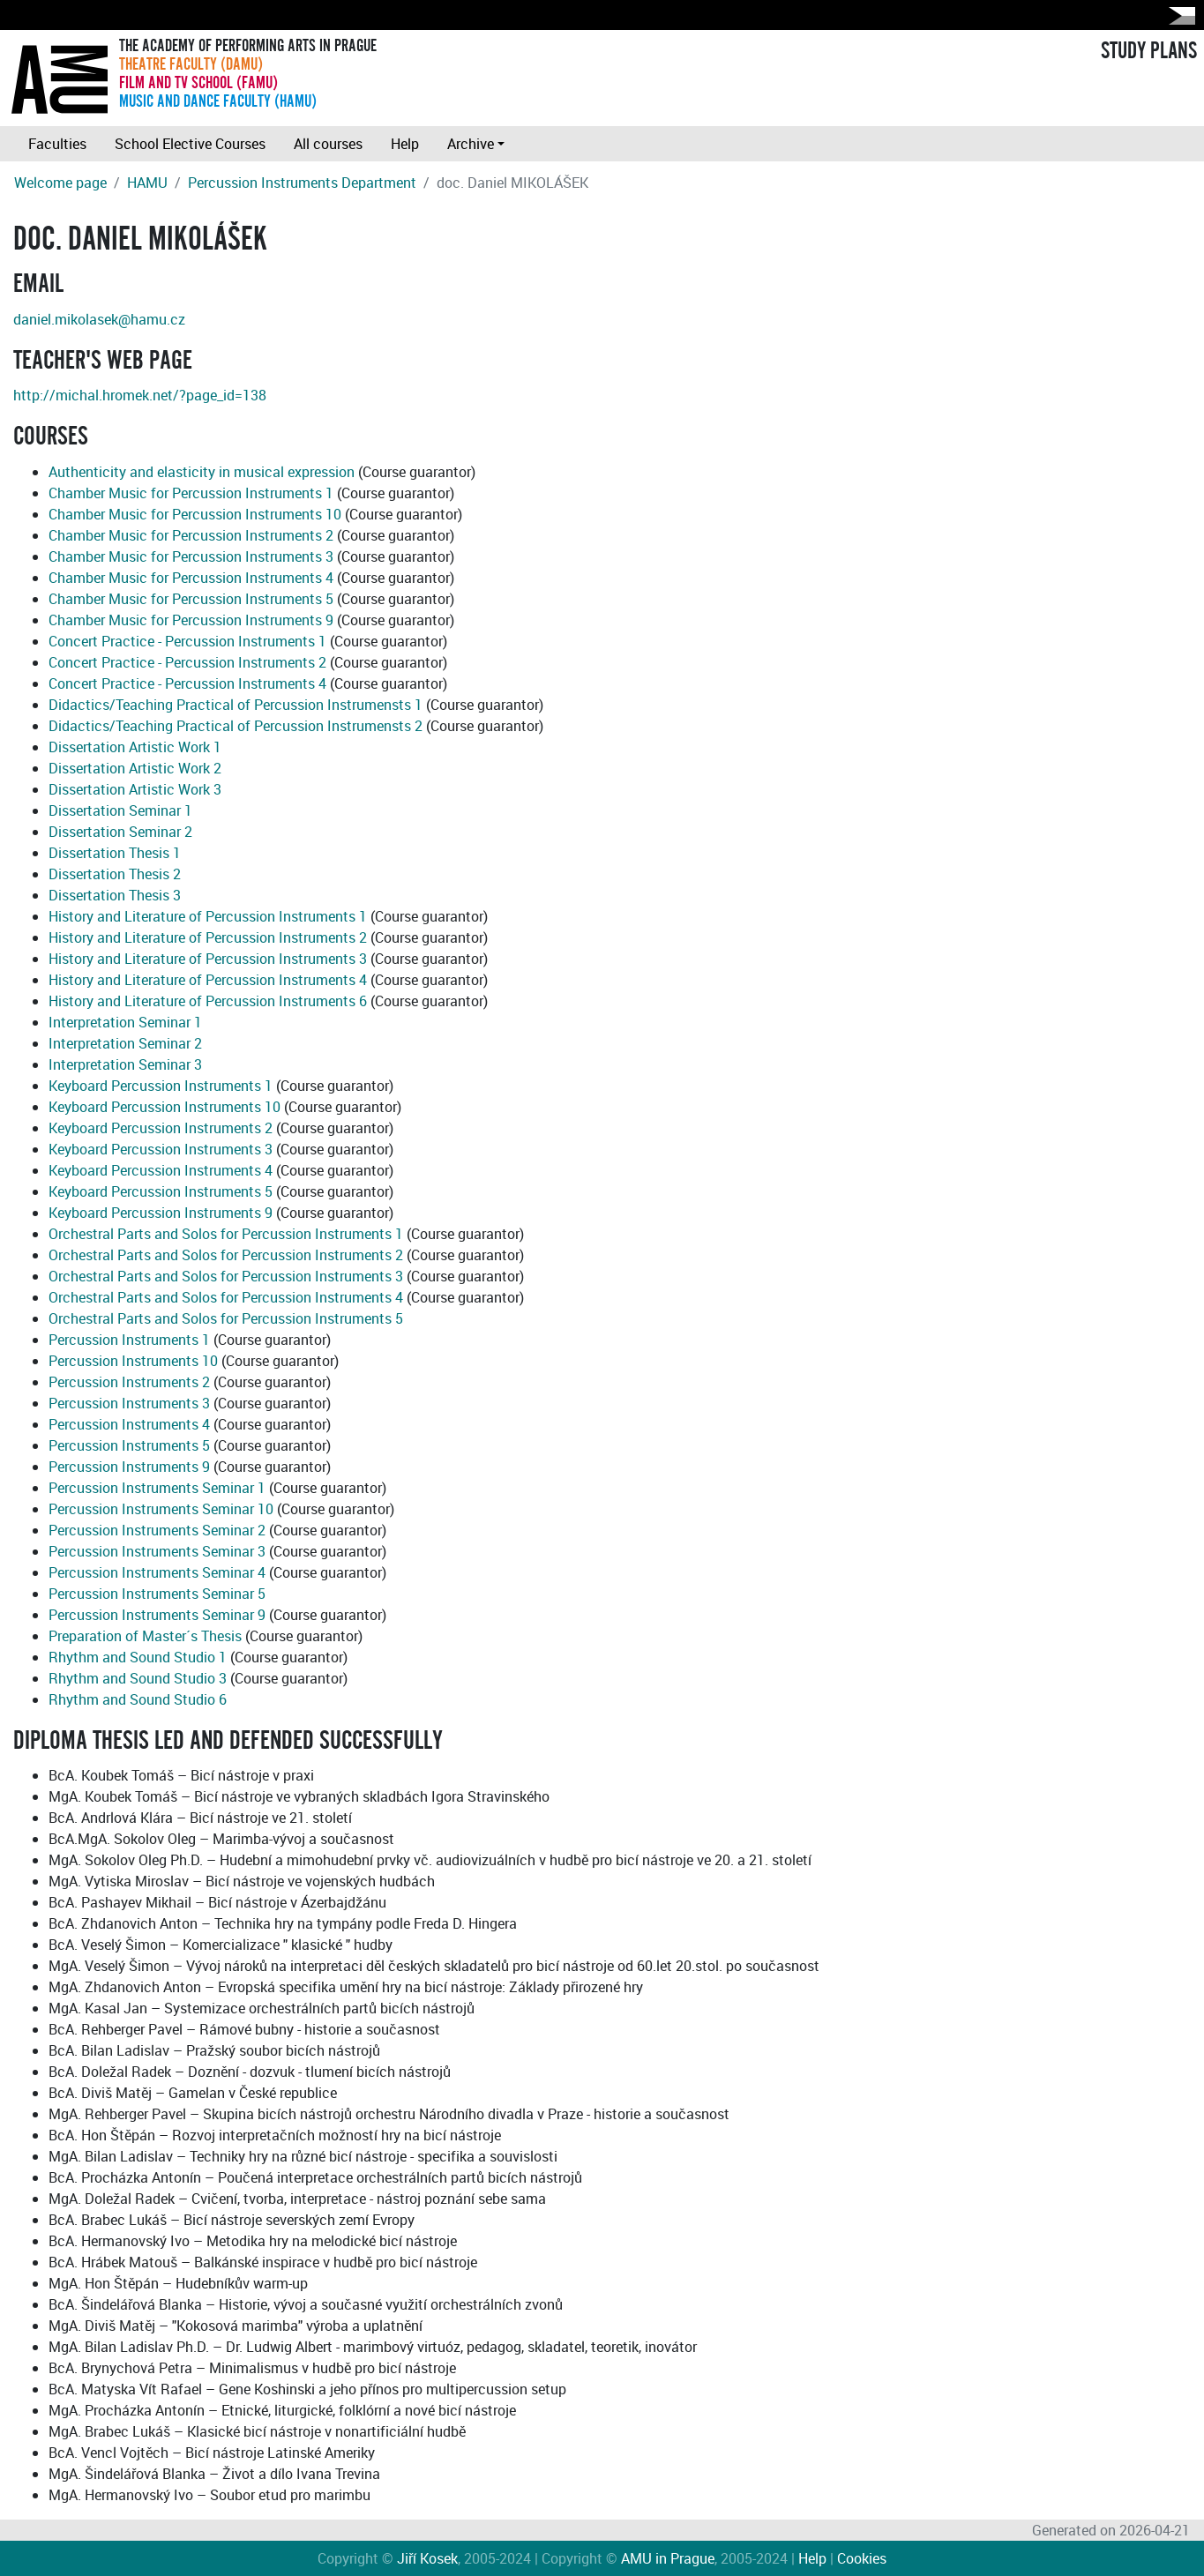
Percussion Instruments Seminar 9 (157, 1614)
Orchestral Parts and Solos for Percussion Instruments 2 (226, 1255)
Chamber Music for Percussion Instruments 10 (195, 514)
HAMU (147, 182)
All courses (328, 143)
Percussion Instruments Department (302, 182)
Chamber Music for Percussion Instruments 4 (191, 577)
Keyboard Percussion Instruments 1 (161, 1085)
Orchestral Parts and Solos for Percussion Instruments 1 (226, 1233)
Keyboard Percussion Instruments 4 (161, 1170)
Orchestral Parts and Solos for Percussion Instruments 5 (226, 1318)
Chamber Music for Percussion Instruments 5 (191, 599)
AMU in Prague (667, 2558)
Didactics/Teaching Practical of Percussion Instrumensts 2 (236, 725)
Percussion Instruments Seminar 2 (157, 1530)
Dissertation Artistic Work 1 (135, 747)
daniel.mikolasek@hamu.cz (99, 319)
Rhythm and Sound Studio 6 (138, 1699)
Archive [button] (470, 143)
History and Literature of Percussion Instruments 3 (208, 958)
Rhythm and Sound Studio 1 (138, 1657)
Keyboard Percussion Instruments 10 (164, 1106)
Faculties (57, 143)
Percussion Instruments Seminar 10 (161, 1509)
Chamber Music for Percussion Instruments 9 (191, 620)
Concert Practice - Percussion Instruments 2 (187, 662)
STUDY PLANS (1149, 51)
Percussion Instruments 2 (129, 1382)
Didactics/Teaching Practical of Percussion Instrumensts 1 (236, 704)
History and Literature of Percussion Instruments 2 (208, 937)
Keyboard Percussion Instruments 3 (161, 1149)
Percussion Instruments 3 (129, 1403)
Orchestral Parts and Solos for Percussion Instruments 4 (226, 1297)
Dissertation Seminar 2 (120, 831)
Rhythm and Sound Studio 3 (138, 1678)
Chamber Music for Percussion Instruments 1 (191, 493)
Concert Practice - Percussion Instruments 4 (187, 683)
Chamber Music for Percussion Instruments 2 (191, 535)
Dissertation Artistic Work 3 (135, 789)
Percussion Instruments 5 (129, 1445)
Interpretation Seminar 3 (125, 1064)
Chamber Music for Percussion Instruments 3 (191, 556)
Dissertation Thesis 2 (115, 874)
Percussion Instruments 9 (129, 1466)
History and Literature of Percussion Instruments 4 (208, 979)
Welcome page (60, 182)
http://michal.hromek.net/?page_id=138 (139, 395)
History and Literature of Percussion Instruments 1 (208, 916)
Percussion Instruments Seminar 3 (157, 1551)
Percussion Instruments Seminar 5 (157, 1593)
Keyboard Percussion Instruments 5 (161, 1191)
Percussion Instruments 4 (129, 1424)
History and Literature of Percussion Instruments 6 (208, 1001)
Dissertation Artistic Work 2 (135, 768)
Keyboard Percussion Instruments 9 (161, 1212)
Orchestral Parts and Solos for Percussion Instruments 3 (226, 1276)
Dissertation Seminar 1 (120, 810)
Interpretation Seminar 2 (125, 1043)
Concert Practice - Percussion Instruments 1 (187, 641)
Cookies (861, 2558)
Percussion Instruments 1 (129, 1339)
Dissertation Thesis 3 (115, 895)
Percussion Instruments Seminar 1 (157, 1487)
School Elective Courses (190, 143)
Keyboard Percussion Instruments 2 (161, 1128)
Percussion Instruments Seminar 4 (157, 1572)
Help (405, 143)
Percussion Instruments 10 (133, 1360)
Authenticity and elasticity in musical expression (202, 472)
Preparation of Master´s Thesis (145, 1636)
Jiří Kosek (427, 2558)
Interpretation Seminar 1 (125, 1022)
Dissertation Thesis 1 (115, 852)
